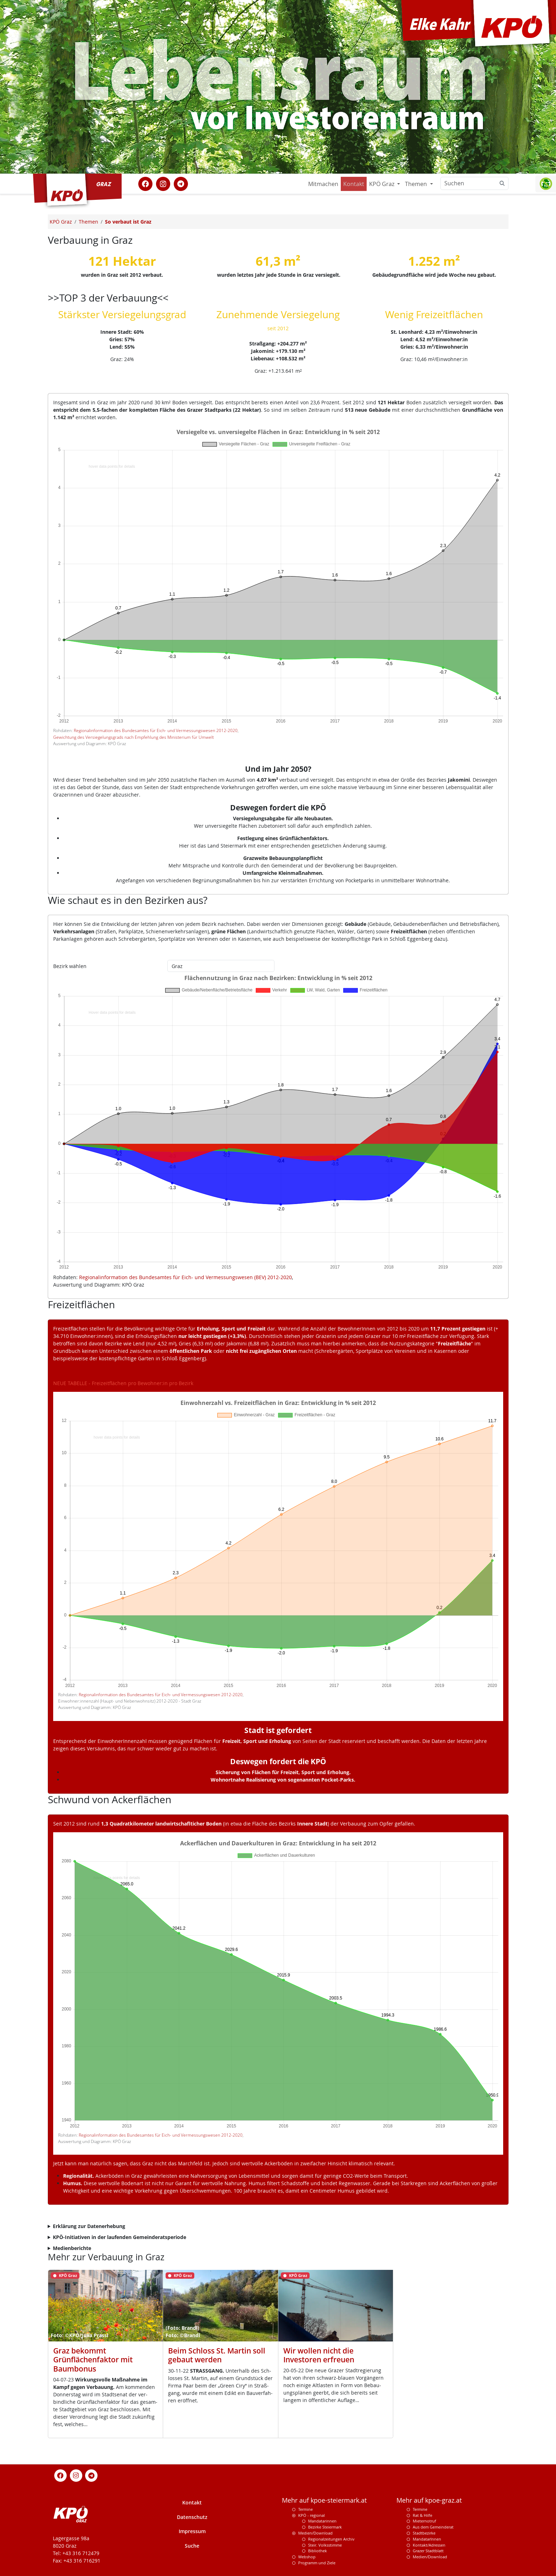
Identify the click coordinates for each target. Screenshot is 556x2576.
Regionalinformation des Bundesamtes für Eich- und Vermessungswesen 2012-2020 (156, 730)
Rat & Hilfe (422, 2515)
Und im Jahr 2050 (276, 769)
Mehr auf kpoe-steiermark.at (324, 2500)
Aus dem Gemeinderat (433, 2527)
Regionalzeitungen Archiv (331, 2539)
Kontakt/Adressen (429, 2545)
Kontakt (353, 184)
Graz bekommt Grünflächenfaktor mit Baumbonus (93, 2359)
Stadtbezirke (424, 2533)
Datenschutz (192, 2517)
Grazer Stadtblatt (428, 2550)
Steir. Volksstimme (325, 2545)
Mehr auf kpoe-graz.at (429, 2500)
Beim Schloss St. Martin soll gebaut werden (216, 2355)
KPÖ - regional (311, 2515)
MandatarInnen (427, 2539)
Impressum (192, 2531)
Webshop (307, 2556)
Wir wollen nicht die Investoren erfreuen (318, 2355)
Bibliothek (317, 2550)
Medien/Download (315, 2533)
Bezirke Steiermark (325, 2527)
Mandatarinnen (322, 2521)
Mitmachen (323, 184)
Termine (305, 2509)
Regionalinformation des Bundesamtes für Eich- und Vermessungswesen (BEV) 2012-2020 (185, 1277)
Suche (192, 2545)
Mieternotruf (424, 2521)
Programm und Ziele (316, 2562)
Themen (416, 184)
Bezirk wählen (70, 966)
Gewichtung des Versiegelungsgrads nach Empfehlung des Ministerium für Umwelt (133, 737)
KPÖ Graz (382, 184)
